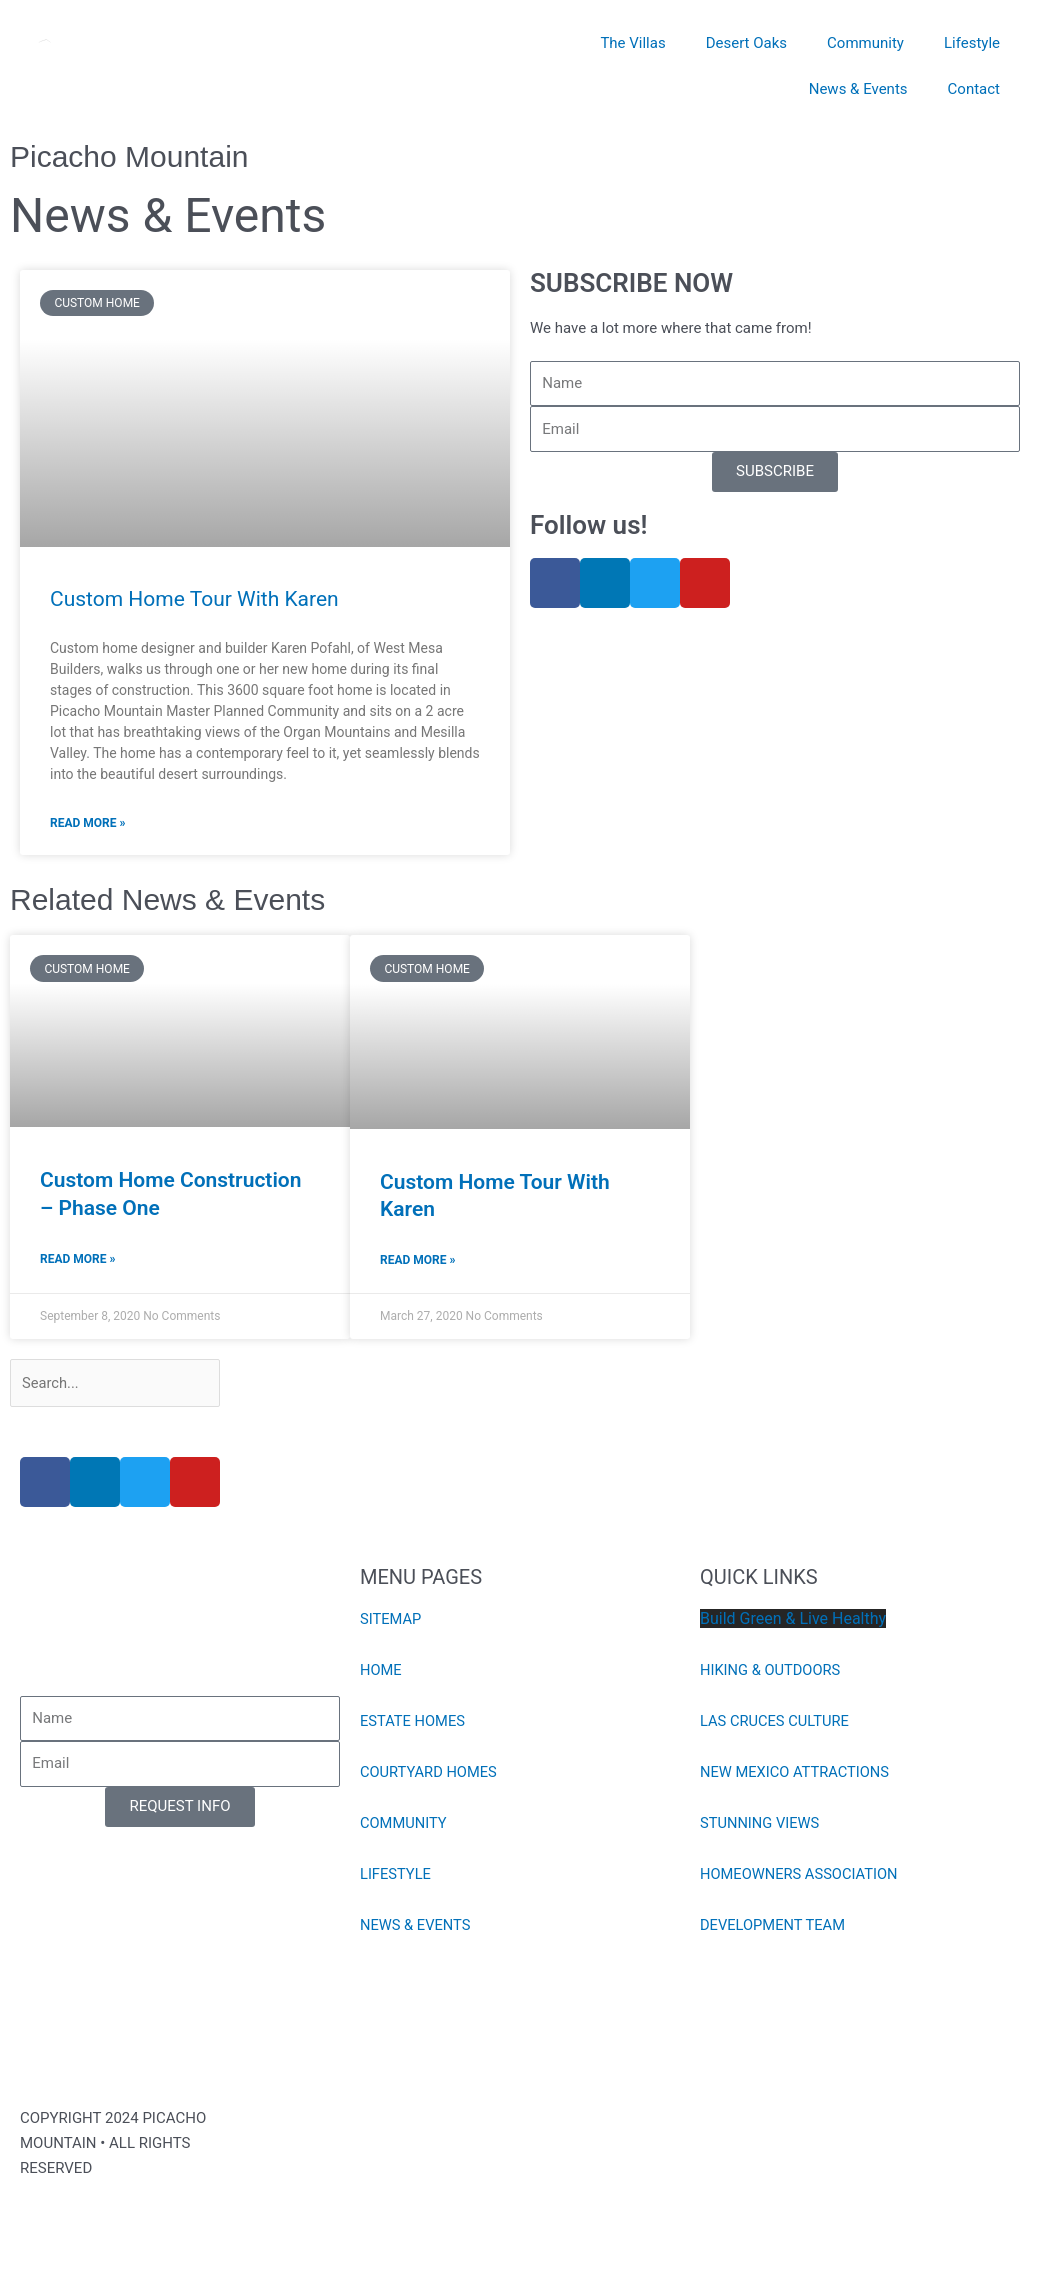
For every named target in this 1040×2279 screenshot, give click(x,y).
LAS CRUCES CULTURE (776, 1724)
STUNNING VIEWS (761, 1826)
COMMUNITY (404, 1826)
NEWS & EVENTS (416, 1928)
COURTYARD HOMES (430, 1775)
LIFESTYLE (396, 1877)
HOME (381, 1673)
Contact (974, 89)
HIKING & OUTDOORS (772, 1673)
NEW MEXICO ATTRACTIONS (796, 1775)
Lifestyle (972, 43)
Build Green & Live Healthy (793, 1621)
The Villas (632, 43)
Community (865, 43)
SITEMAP (391, 1622)
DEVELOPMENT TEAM (774, 1928)
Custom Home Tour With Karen (194, 599)
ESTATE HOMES (413, 1724)
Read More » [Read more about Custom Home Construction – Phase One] (77, 1260)
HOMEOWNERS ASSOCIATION (801, 1877)
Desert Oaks (746, 43)
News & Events (858, 89)
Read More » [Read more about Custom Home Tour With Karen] (87, 823)
